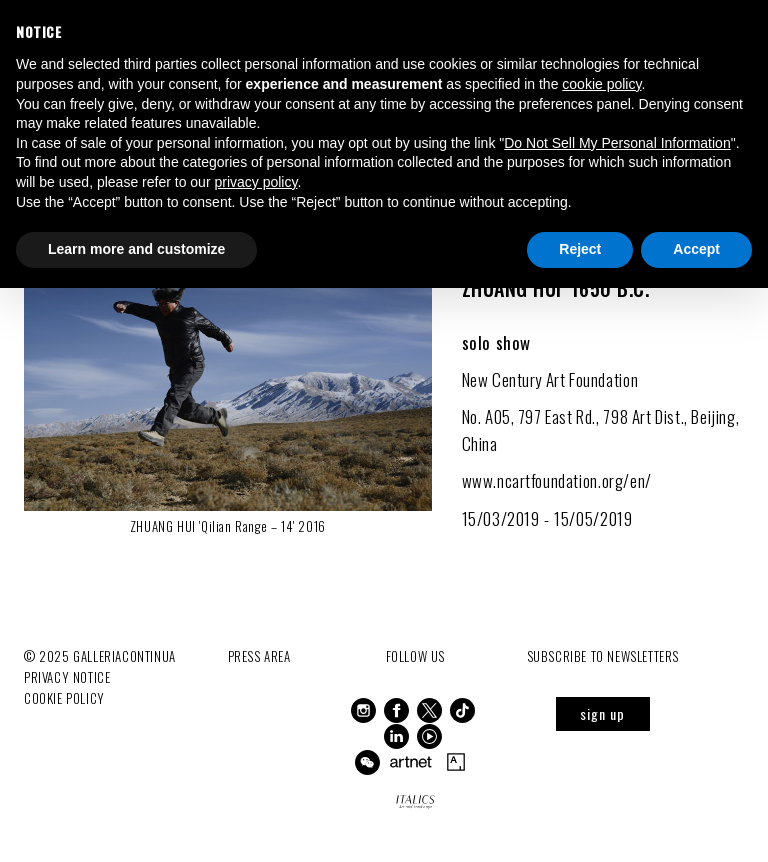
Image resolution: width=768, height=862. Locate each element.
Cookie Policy (64, 698)
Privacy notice (67, 677)
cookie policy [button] (601, 84)
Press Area (259, 656)
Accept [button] (696, 249)
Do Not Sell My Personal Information (617, 143)
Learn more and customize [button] (136, 249)
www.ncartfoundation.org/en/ (559, 480)
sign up (602, 713)
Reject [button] (580, 249)
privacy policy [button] (255, 182)
